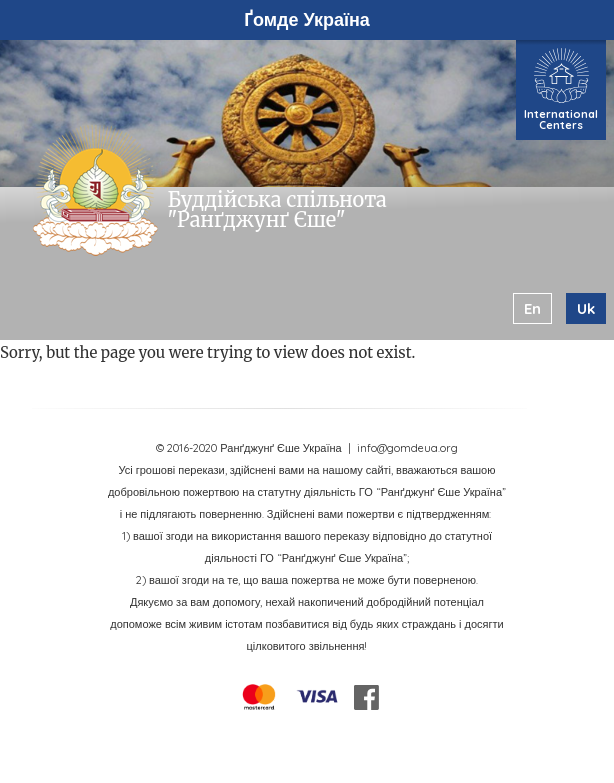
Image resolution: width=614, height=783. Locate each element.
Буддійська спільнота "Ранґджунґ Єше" (277, 209)
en (532, 308)
